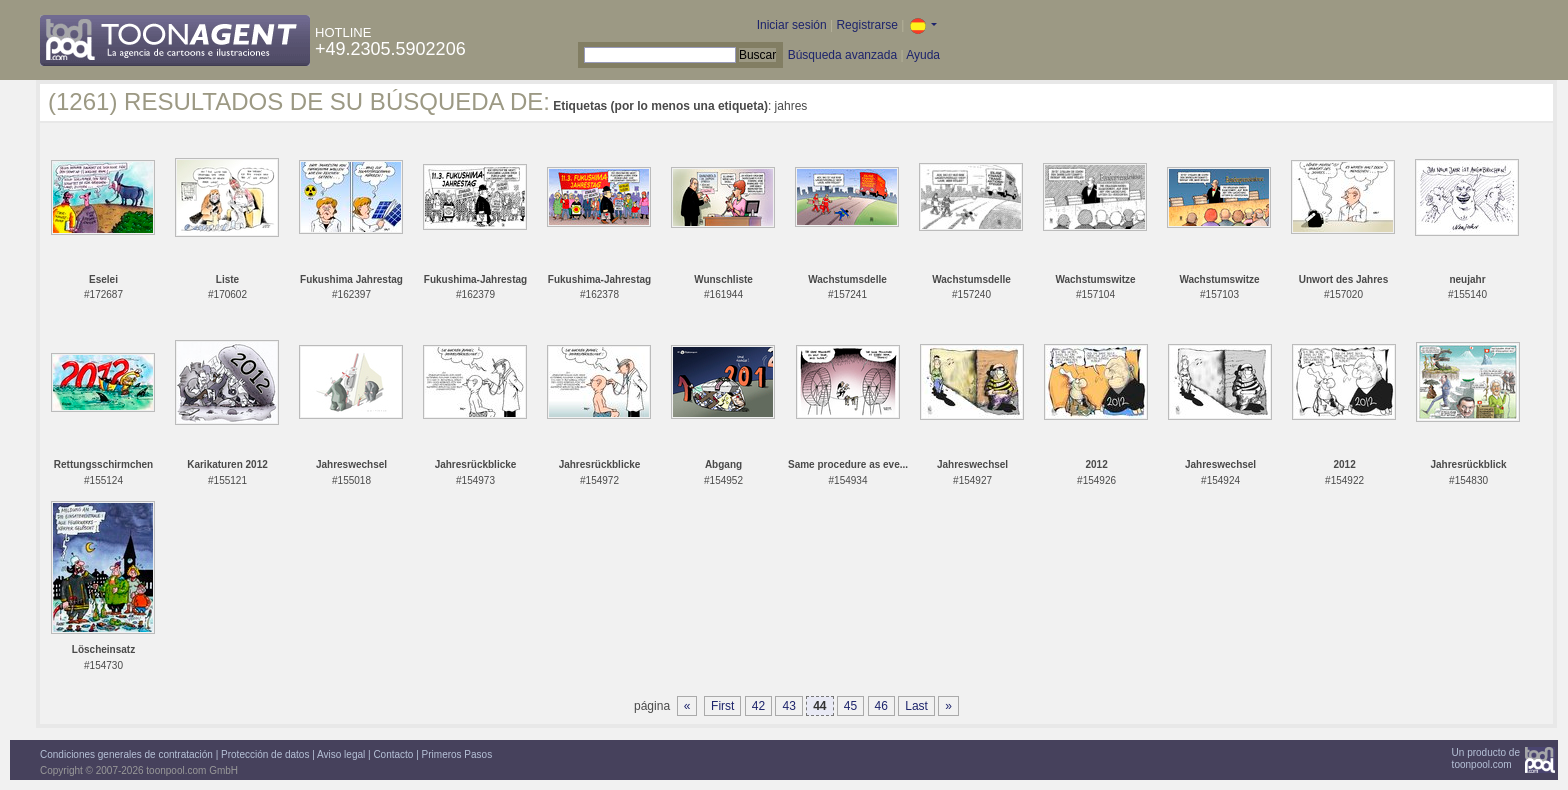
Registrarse (866, 25)
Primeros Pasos (457, 754)
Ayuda (923, 55)
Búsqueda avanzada (842, 55)
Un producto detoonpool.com (1486, 758)
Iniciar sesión (792, 25)
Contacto (393, 754)
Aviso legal (341, 754)
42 (758, 706)
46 (881, 706)
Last (916, 706)
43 (788, 706)
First (722, 706)
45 (850, 706)
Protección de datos (265, 754)
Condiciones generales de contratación (126, 754)
